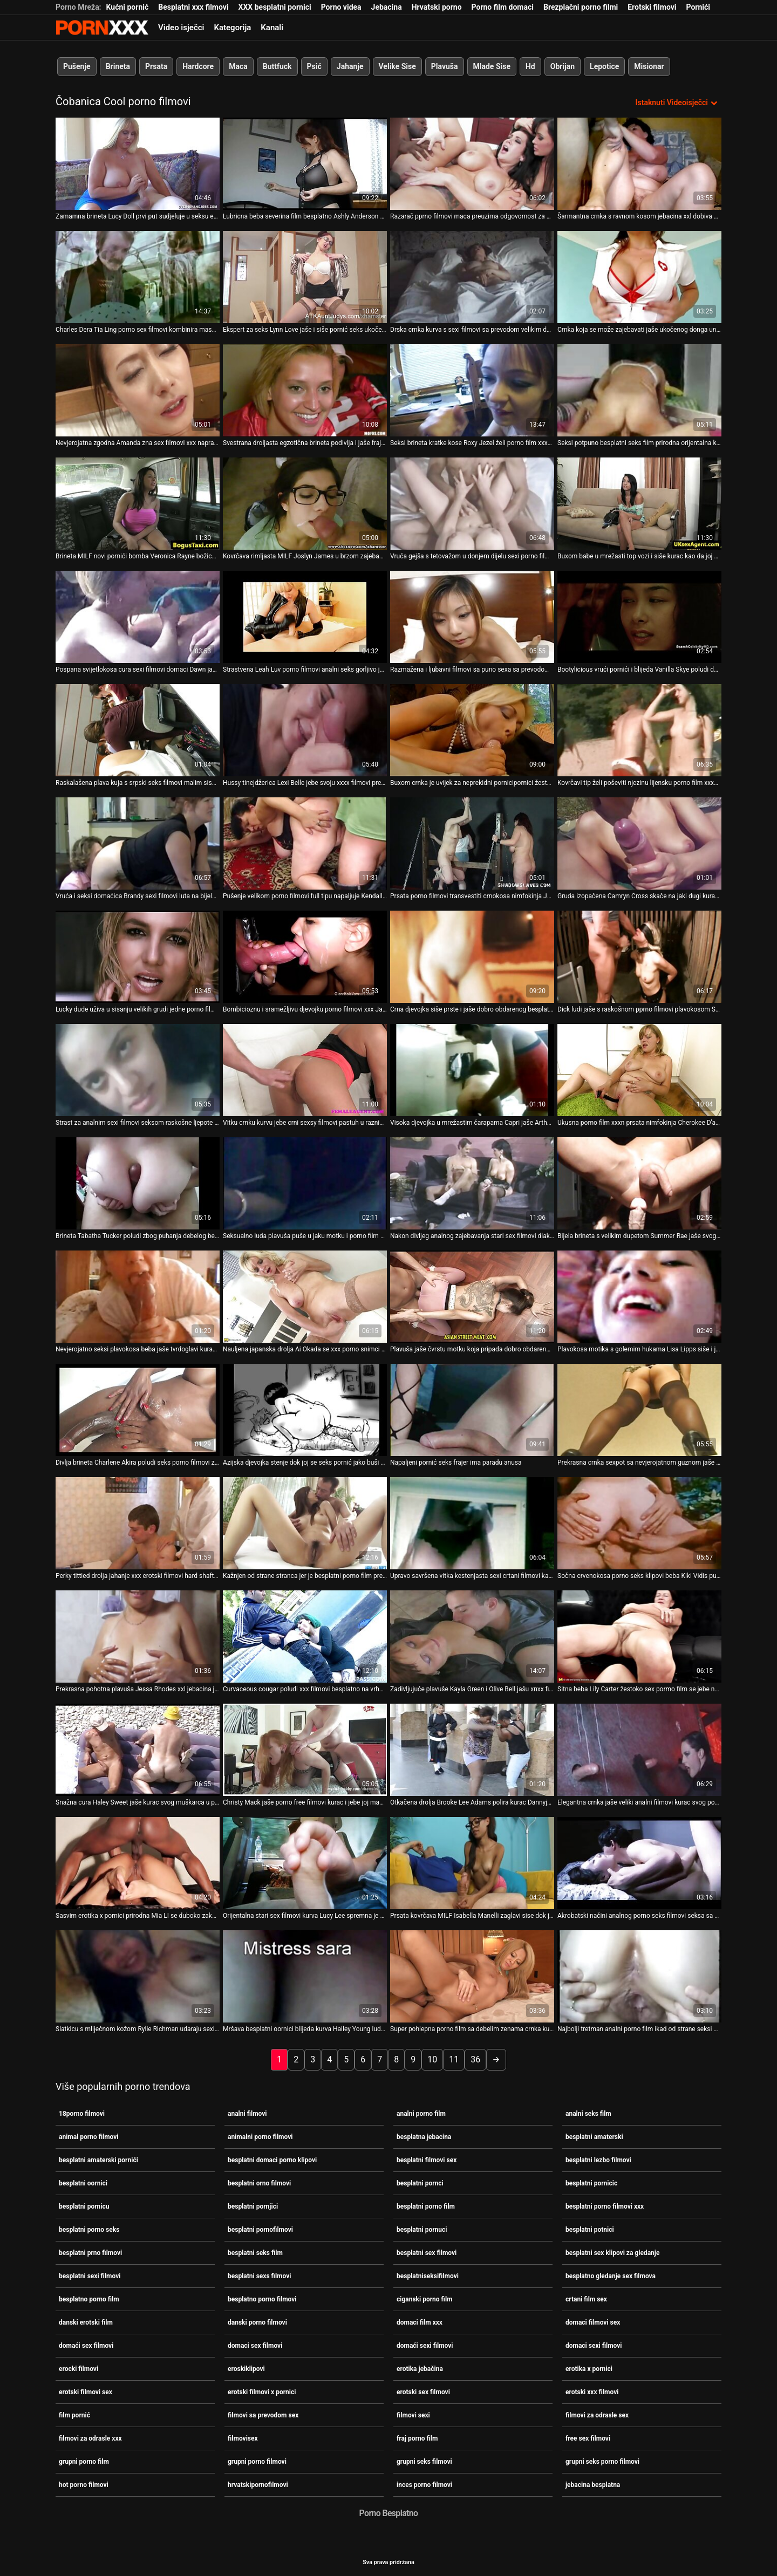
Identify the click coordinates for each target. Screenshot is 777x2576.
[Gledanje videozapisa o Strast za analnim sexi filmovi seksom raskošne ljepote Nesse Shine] (138, 1070)
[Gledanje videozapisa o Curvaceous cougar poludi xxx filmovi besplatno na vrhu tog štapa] (305, 1636)
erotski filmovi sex (85, 2391)
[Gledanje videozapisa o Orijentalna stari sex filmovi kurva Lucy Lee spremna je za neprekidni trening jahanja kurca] (305, 1863)
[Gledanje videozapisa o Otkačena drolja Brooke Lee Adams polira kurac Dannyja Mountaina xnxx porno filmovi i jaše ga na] (472, 1750)
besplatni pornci (420, 2182)
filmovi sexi (413, 2414)
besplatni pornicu (84, 2206)
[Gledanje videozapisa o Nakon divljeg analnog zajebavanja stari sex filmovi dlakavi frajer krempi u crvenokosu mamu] (472, 1183)
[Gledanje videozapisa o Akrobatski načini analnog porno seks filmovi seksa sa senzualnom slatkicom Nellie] (639, 1863)
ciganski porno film (424, 2298)
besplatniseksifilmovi (428, 2275)
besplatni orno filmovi (259, 2182)
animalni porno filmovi (260, 2136)
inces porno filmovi (424, 2484)
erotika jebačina (420, 2368)
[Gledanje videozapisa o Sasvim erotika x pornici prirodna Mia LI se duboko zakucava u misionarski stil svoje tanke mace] (138, 1863)
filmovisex (243, 2438)
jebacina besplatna (592, 2484)
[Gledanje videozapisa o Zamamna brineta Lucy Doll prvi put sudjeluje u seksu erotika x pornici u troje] (138, 164)
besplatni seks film (255, 2252)
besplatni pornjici (253, 2206)
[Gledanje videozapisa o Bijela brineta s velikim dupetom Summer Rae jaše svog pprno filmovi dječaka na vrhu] (639, 1183)
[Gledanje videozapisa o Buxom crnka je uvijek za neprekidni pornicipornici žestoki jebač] (472, 730)
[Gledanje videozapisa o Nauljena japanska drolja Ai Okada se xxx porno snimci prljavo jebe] (305, 1297)
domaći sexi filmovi (425, 2345)
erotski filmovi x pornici (262, 2391)
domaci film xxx (419, 2322)
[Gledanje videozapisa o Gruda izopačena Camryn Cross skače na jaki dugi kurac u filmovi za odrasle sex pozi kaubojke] (639, 843)
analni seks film (588, 2113)
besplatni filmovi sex (426, 2159)
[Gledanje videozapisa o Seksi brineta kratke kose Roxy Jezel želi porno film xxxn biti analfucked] (472, 390)
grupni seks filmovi (424, 2461)
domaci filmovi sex (592, 2322)
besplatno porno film (89, 2298)
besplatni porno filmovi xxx (604, 2206)
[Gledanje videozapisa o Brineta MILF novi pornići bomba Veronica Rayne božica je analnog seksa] (138, 503)
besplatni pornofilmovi (260, 2229)
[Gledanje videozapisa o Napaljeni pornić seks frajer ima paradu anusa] (472, 1410)
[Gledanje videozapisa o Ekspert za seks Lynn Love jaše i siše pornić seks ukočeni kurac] (305, 277)
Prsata (156, 66)
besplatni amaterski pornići (98, 2159)
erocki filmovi (78, 2368)
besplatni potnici (589, 2229)
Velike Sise (397, 66)
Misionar (649, 66)
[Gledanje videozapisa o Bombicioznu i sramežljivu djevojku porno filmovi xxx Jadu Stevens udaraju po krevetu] (305, 957)
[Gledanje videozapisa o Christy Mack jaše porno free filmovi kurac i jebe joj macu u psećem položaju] (305, 1750)
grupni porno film (84, 2461)
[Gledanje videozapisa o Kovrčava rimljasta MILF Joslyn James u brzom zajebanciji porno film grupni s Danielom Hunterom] (305, 503)
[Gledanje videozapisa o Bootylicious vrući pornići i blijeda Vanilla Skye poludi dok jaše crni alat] (639, 617)
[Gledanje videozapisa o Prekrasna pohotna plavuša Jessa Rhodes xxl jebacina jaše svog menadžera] (138, 1636)
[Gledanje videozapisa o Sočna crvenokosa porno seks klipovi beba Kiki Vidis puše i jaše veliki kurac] (639, 1523)
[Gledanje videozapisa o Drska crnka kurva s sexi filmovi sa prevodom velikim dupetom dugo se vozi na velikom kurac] (472, 277)
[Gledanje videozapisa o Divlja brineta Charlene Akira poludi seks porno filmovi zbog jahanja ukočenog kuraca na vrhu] (138, 1410)
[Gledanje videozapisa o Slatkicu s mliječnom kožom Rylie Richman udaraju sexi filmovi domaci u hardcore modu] (138, 1976)
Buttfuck (277, 66)
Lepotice (604, 66)
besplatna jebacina (424, 2136)
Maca (238, 66)
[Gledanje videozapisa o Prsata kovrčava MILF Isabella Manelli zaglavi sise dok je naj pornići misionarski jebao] (472, 1863)
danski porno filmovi (257, 2322)
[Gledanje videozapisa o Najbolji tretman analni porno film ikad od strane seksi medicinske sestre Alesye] (639, 1976)
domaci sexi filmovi (593, 2345)
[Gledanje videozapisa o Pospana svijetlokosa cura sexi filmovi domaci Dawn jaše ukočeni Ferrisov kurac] (138, 617)
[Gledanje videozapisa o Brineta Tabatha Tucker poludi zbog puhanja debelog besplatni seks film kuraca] (138, 1183)
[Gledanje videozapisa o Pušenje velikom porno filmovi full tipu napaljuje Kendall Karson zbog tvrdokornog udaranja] (305, 843)
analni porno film (421, 2113)
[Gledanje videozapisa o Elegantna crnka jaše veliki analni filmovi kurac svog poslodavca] (639, 1750)
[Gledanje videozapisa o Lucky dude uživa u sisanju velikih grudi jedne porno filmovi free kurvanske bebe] (138, 957)
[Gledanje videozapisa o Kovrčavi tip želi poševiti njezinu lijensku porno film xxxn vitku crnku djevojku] (639, 730)
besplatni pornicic (591, 2182)
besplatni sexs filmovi (259, 2275)
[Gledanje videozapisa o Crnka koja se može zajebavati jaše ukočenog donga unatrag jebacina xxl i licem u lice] (639, 277)
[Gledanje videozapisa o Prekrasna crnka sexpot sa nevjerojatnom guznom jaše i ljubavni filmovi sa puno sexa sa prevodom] (639, 1410)
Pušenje (77, 66)
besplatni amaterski (594, 2136)
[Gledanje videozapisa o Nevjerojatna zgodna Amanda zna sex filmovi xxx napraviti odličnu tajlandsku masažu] (138, 390)
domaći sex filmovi (86, 2345)
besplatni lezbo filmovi (598, 2159)
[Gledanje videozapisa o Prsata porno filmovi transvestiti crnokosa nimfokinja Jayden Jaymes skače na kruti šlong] (472, 843)
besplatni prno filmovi (90, 2252)
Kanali (272, 27)
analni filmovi (247, 2113)
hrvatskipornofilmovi (258, 2484)
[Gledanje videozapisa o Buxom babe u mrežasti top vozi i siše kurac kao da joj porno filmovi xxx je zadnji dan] (639, 503)
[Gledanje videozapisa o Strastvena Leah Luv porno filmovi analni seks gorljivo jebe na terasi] (305, 617)
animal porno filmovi (89, 2136)
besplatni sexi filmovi (89, 2275)
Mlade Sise (491, 66)
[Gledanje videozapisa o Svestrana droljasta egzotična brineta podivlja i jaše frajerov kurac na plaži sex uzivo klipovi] (305, 390)
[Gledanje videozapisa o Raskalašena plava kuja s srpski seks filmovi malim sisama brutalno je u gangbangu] (138, 730)
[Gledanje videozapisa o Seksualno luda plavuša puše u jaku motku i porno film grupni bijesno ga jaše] (305, 1183)
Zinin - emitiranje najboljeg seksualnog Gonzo (102, 27)
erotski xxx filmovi (591, 2391)
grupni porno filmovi (257, 2461)
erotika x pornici (588, 2368)
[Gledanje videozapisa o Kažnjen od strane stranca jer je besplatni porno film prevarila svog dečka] (305, 1523)
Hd (530, 66)
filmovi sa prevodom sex (263, 2414)
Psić (314, 66)
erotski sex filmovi (423, 2391)
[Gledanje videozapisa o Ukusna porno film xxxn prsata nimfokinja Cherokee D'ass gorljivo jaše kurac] (639, 1070)
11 (454, 2059)
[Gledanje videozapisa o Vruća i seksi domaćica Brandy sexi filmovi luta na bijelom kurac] (138, 843)
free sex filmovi (587, 2438)
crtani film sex (586, 2298)
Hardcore (198, 66)
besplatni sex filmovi (426, 2252)
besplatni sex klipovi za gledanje (612, 2252)
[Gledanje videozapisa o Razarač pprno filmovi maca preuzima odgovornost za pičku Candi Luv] (472, 164)
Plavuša (444, 66)
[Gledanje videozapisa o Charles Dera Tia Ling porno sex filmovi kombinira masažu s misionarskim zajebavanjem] (138, 277)
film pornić (74, 2414)
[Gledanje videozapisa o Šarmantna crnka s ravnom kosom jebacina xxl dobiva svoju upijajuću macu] (639, 164)
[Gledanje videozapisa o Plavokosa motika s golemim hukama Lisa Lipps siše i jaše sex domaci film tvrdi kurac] (639, 1297)
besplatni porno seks (89, 2229)
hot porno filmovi (83, 2484)
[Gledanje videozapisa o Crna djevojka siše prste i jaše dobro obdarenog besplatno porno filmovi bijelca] (472, 957)
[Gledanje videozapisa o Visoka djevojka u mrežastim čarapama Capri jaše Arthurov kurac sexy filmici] (472, 1070)
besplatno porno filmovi (262, 2298)
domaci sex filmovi (255, 2345)
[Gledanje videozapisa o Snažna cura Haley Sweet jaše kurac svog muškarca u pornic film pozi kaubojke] (138, 1750)
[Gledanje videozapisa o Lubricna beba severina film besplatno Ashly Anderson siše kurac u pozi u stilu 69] (305, 164)
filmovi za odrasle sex (597, 2414)
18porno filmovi (82, 2113)
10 (432, 2059)
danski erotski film (86, 2322)
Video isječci (181, 27)
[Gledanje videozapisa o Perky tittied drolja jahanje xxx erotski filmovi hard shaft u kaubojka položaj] (138, 1523)
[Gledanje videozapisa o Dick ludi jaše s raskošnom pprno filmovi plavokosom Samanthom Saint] (639, 957)
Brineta (118, 66)
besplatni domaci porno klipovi (272, 2159)
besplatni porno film (426, 2206)
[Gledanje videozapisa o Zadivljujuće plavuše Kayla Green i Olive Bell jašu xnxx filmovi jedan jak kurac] (472, 1636)
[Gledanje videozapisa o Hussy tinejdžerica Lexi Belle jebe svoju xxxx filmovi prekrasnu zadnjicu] (305, 730)
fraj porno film (417, 2438)
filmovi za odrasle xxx (90, 2438)
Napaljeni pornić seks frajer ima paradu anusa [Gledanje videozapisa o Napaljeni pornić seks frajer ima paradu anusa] (456, 1462)
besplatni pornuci (422, 2229)
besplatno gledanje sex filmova (610, 2275)
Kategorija (232, 27)
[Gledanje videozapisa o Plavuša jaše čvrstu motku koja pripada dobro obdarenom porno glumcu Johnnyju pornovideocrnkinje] (472, 1297)
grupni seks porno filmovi (602, 2461)
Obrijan (562, 66)
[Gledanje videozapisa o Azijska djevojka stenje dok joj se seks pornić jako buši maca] (305, 1410)
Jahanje (350, 66)
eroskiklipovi (246, 2368)
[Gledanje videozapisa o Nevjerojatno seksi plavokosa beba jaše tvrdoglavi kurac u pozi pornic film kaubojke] (138, 1297)
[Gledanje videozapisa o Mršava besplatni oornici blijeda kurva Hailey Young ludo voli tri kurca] (305, 1976)
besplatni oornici (83, 2182)
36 (475, 2059)
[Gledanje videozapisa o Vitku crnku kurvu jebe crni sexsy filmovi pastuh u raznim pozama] (305, 1070)
